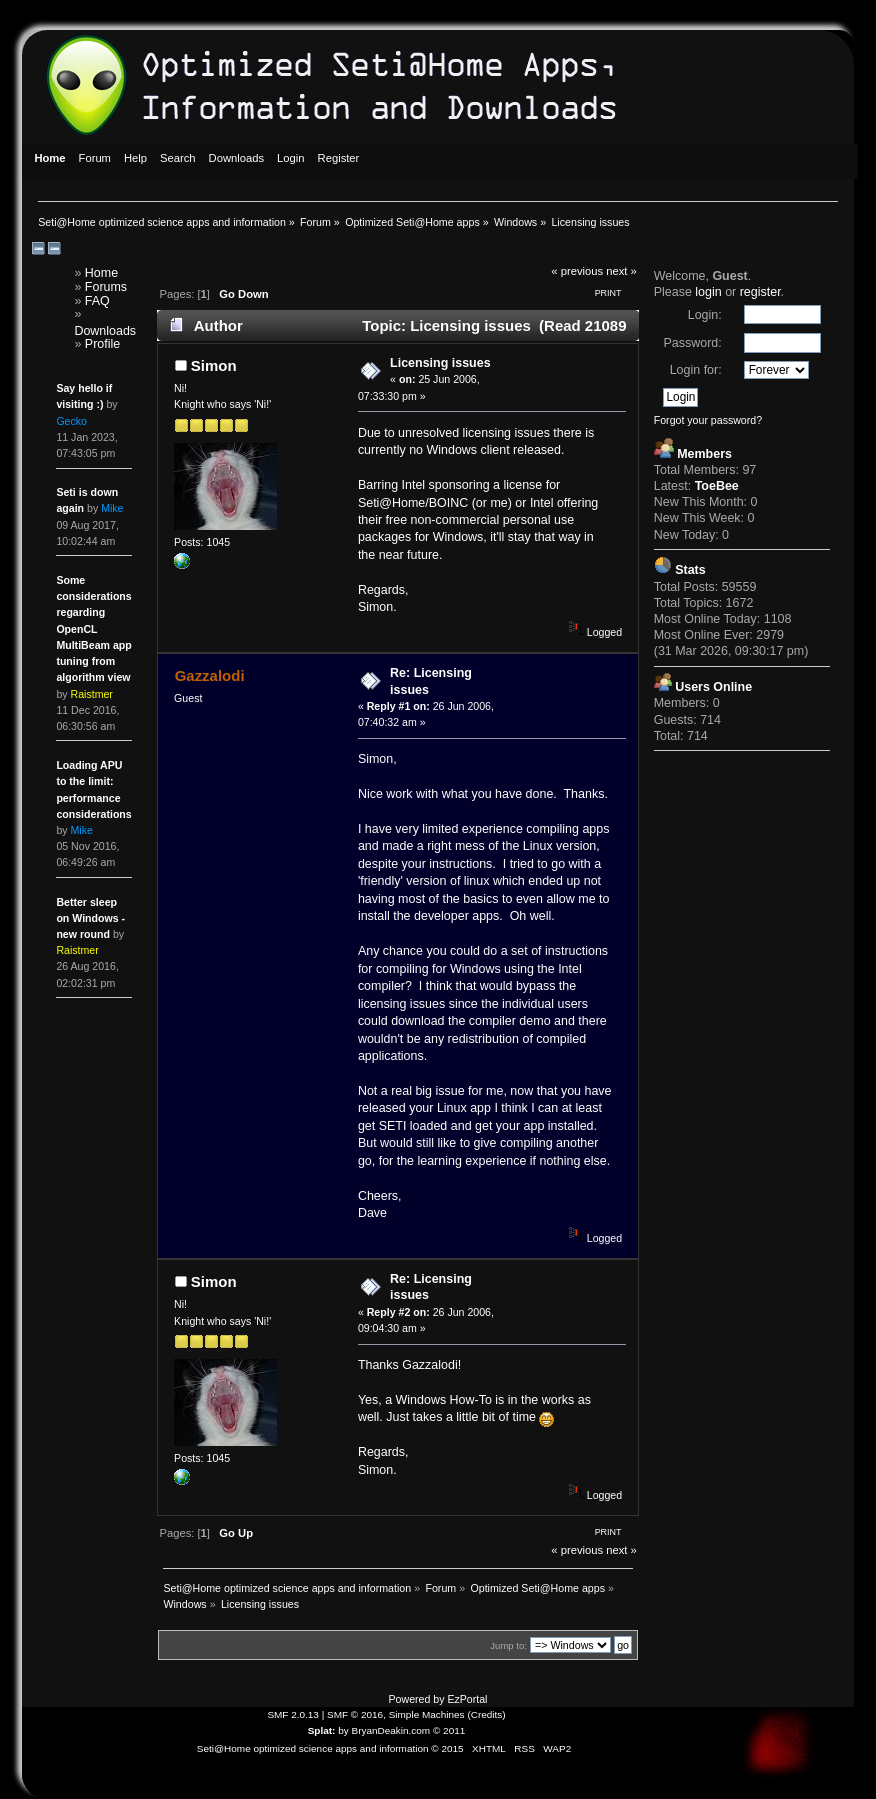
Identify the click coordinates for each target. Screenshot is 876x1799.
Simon (214, 365)
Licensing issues (440, 363)
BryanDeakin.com (391, 1730)
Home (101, 273)
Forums (106, 287)
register (760, 292)
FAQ (97, 301)
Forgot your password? (708, 420)
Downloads (105, 331)
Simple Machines (427, 1714)
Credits (487, 1714)
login (708, 292)
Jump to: (508, 1645)
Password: (692, 343)
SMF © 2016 (355, 1714)
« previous (577, 271)
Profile (102, 344)
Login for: (696, 370)
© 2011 (449, 1730)
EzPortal (467, 1699)
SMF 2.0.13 (293, 1714)
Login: (705, 315)
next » (621, 271)
